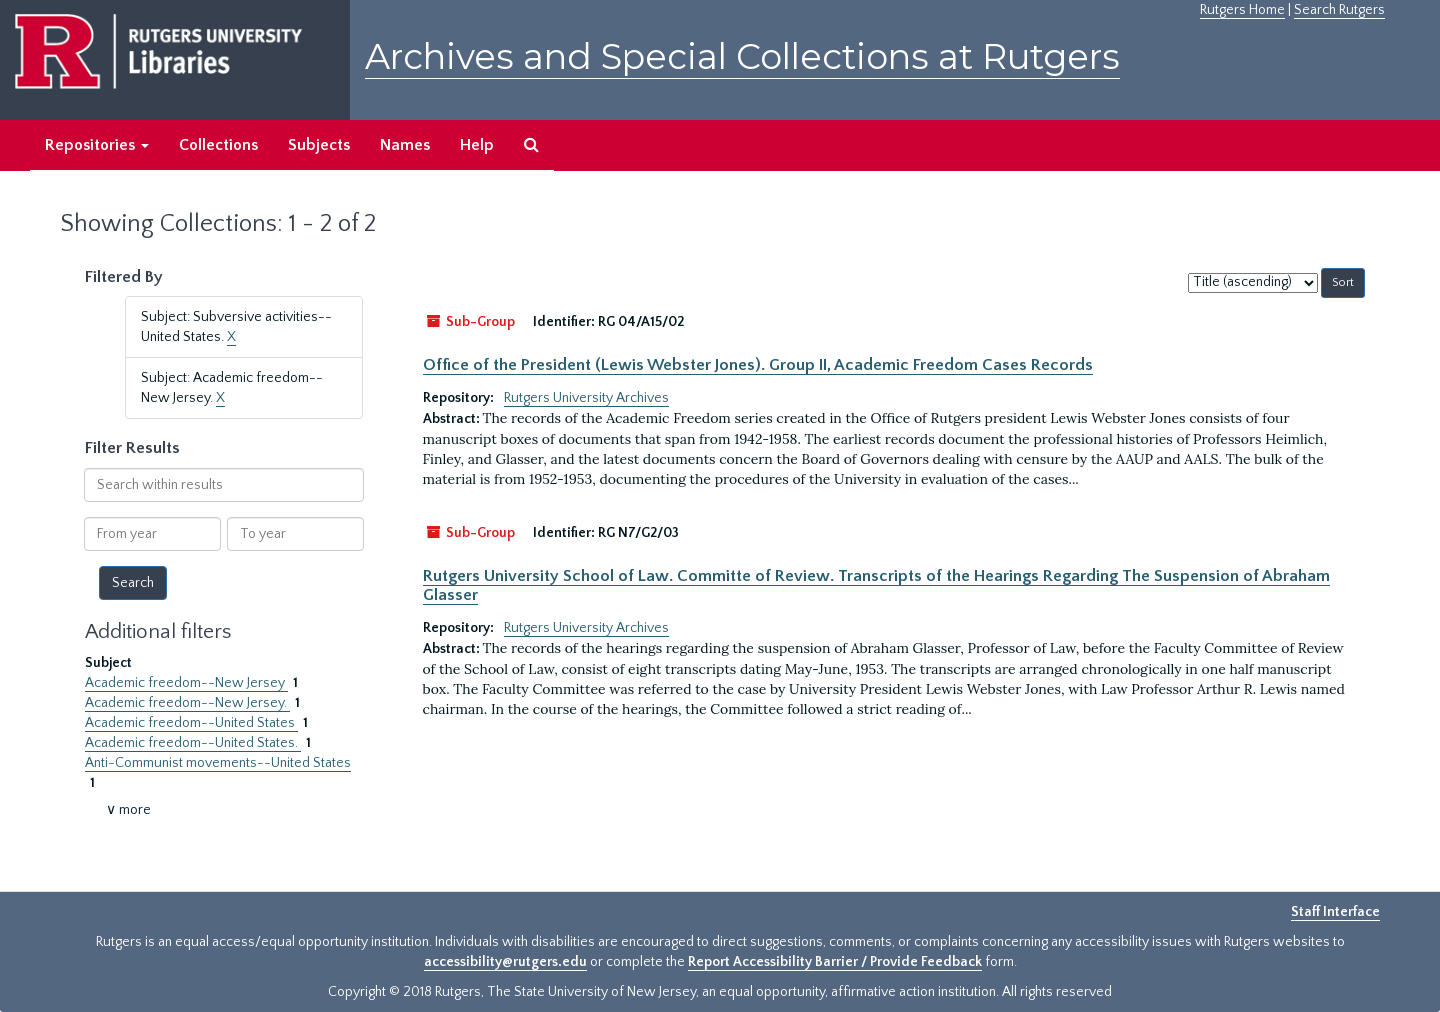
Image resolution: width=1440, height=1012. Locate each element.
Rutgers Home (1242, 10)
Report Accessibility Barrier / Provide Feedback (835, 962)
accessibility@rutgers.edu (505, 962)
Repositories (97, 145)
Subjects (319, 145)
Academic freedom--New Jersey (186, 683)
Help (477, 145)
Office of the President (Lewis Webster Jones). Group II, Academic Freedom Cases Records (758, 365)
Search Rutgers (1339, 10)
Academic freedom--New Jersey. (187, 703)
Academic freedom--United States (191, 723)
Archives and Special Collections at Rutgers (742, 56)
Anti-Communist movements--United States (218, 763)
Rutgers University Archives (586, 398)
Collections (218, 145)
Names (405, 145)
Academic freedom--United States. (193, 743)
